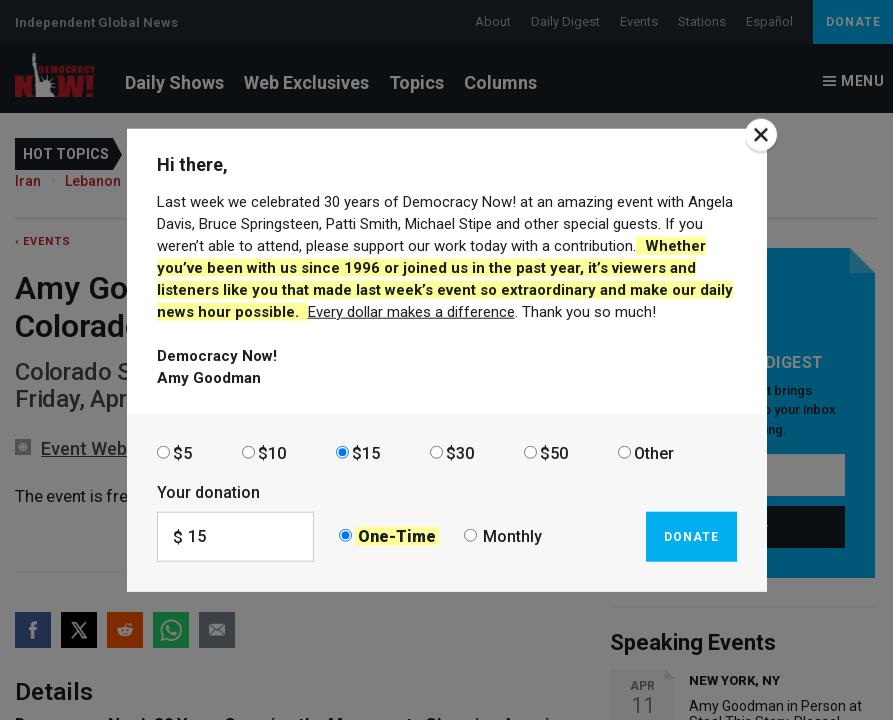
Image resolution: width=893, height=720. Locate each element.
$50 (554, 452)
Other (654, 452)
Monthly (512, 536)
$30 (460, 452)
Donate (691, 536)
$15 (366, 452)
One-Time (397, 536)
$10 (272, 452)
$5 (182, 452)
